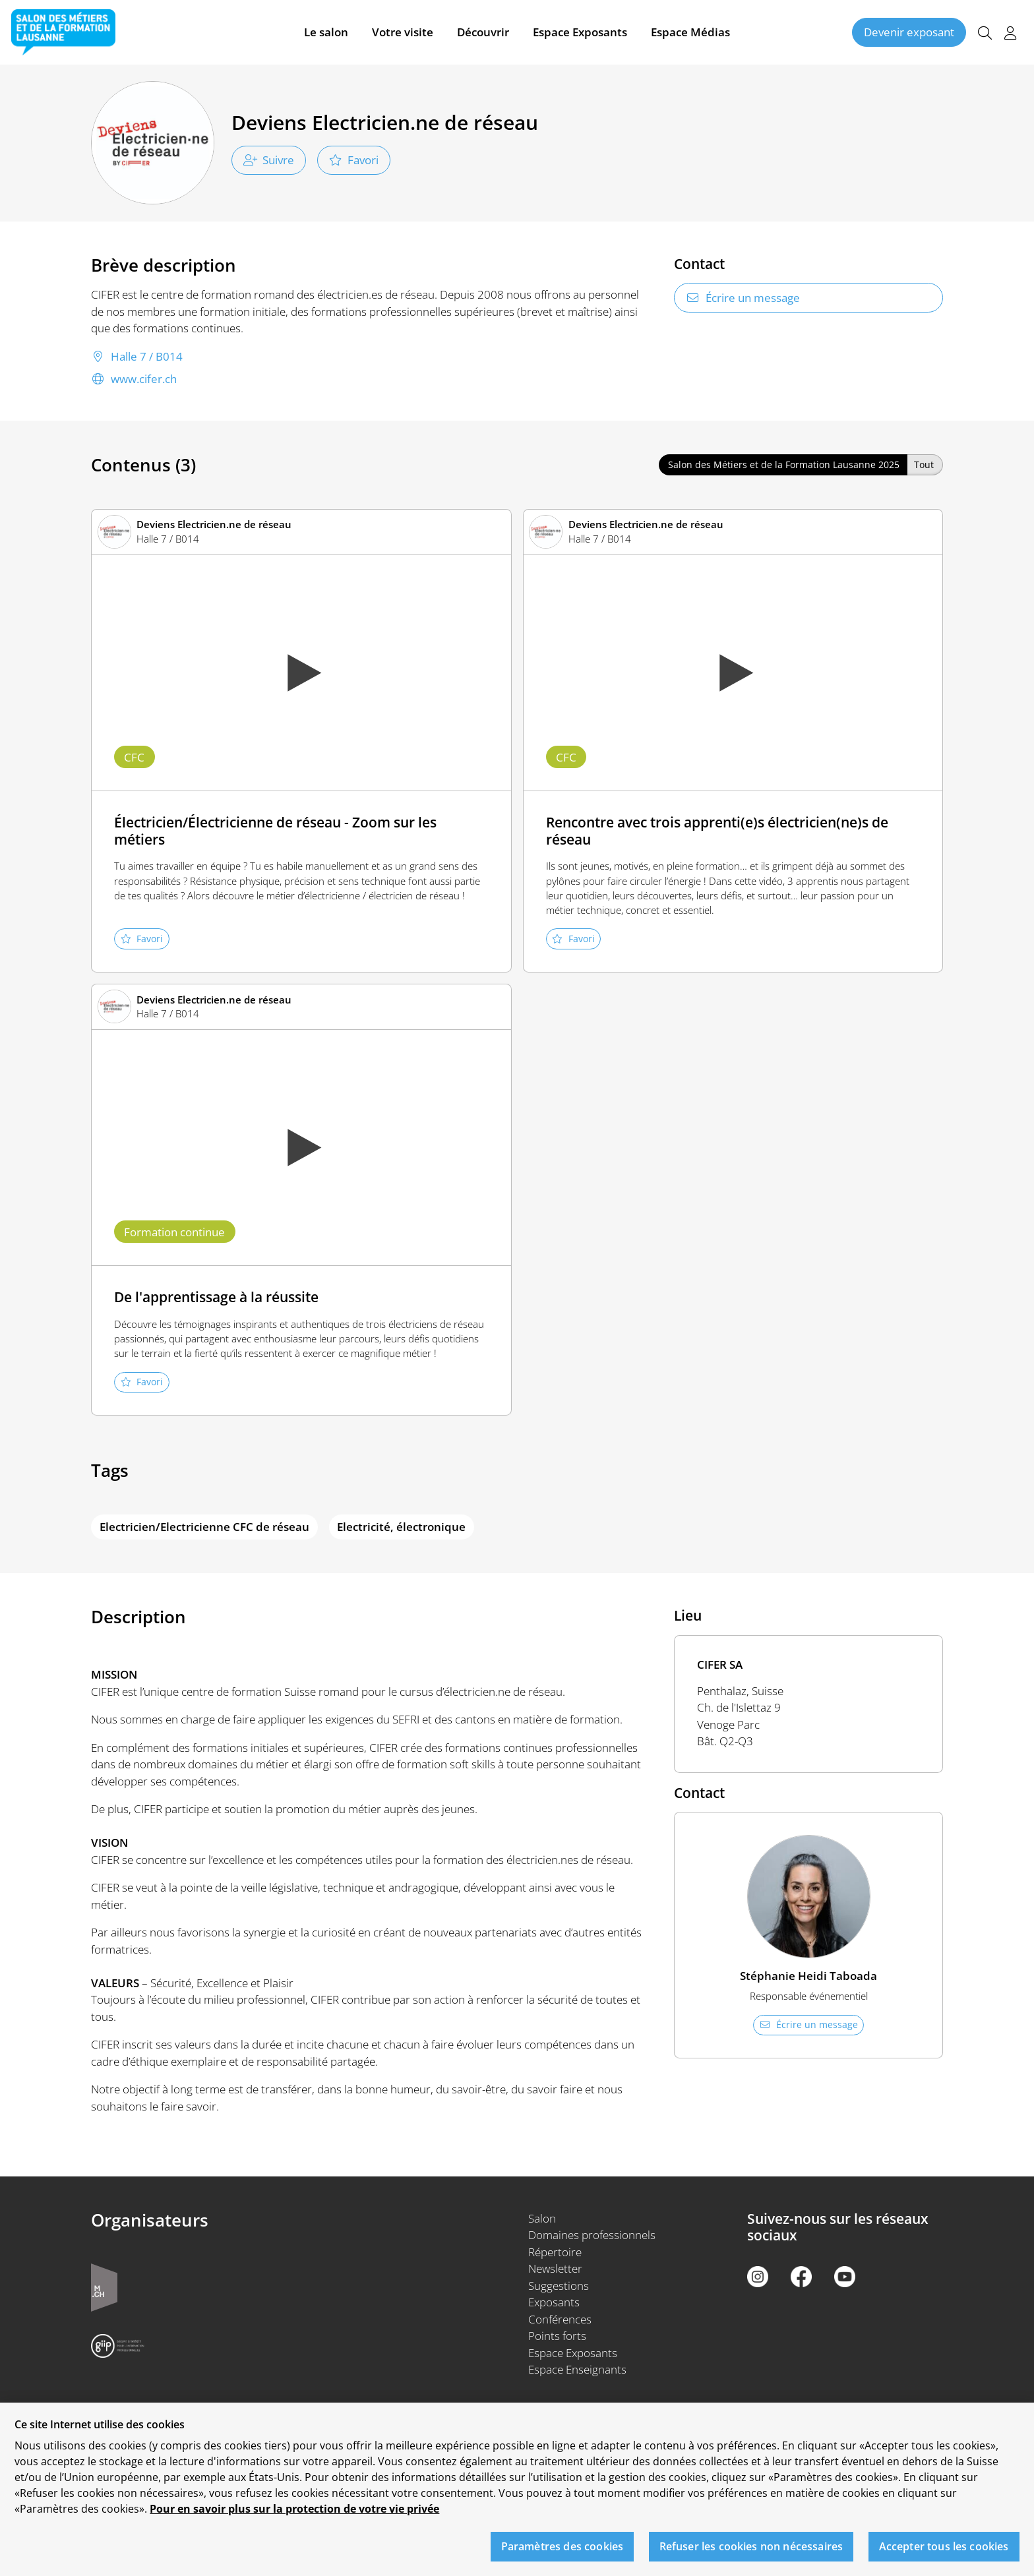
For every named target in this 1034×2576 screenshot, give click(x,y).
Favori (354, 159)
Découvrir (483, 32)
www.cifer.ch (134, 379)
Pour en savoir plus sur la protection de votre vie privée (294, 2516)
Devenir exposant (909, 32)
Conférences (560, 2319)
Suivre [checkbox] (269, 159)
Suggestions (558, 2285)
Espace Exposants (580, 32)
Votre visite (402, 32)
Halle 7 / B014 (137, 356)
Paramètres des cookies (562, 2553)
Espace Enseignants (577, 2369)
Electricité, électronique (401, 1526)
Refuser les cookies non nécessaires (751, 2553)
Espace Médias (690, 32)
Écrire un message (743, 297)
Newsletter (555, 2268)
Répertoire (555, 2252)
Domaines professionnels (591, 2234)
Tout (924, 464)
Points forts (557, 2335)
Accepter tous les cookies (944, 2553)
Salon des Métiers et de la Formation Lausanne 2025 (783, 464)
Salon (542, 2218)
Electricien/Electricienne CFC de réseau (204, 1526)
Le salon (326, 32)
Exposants (554, 2302)
